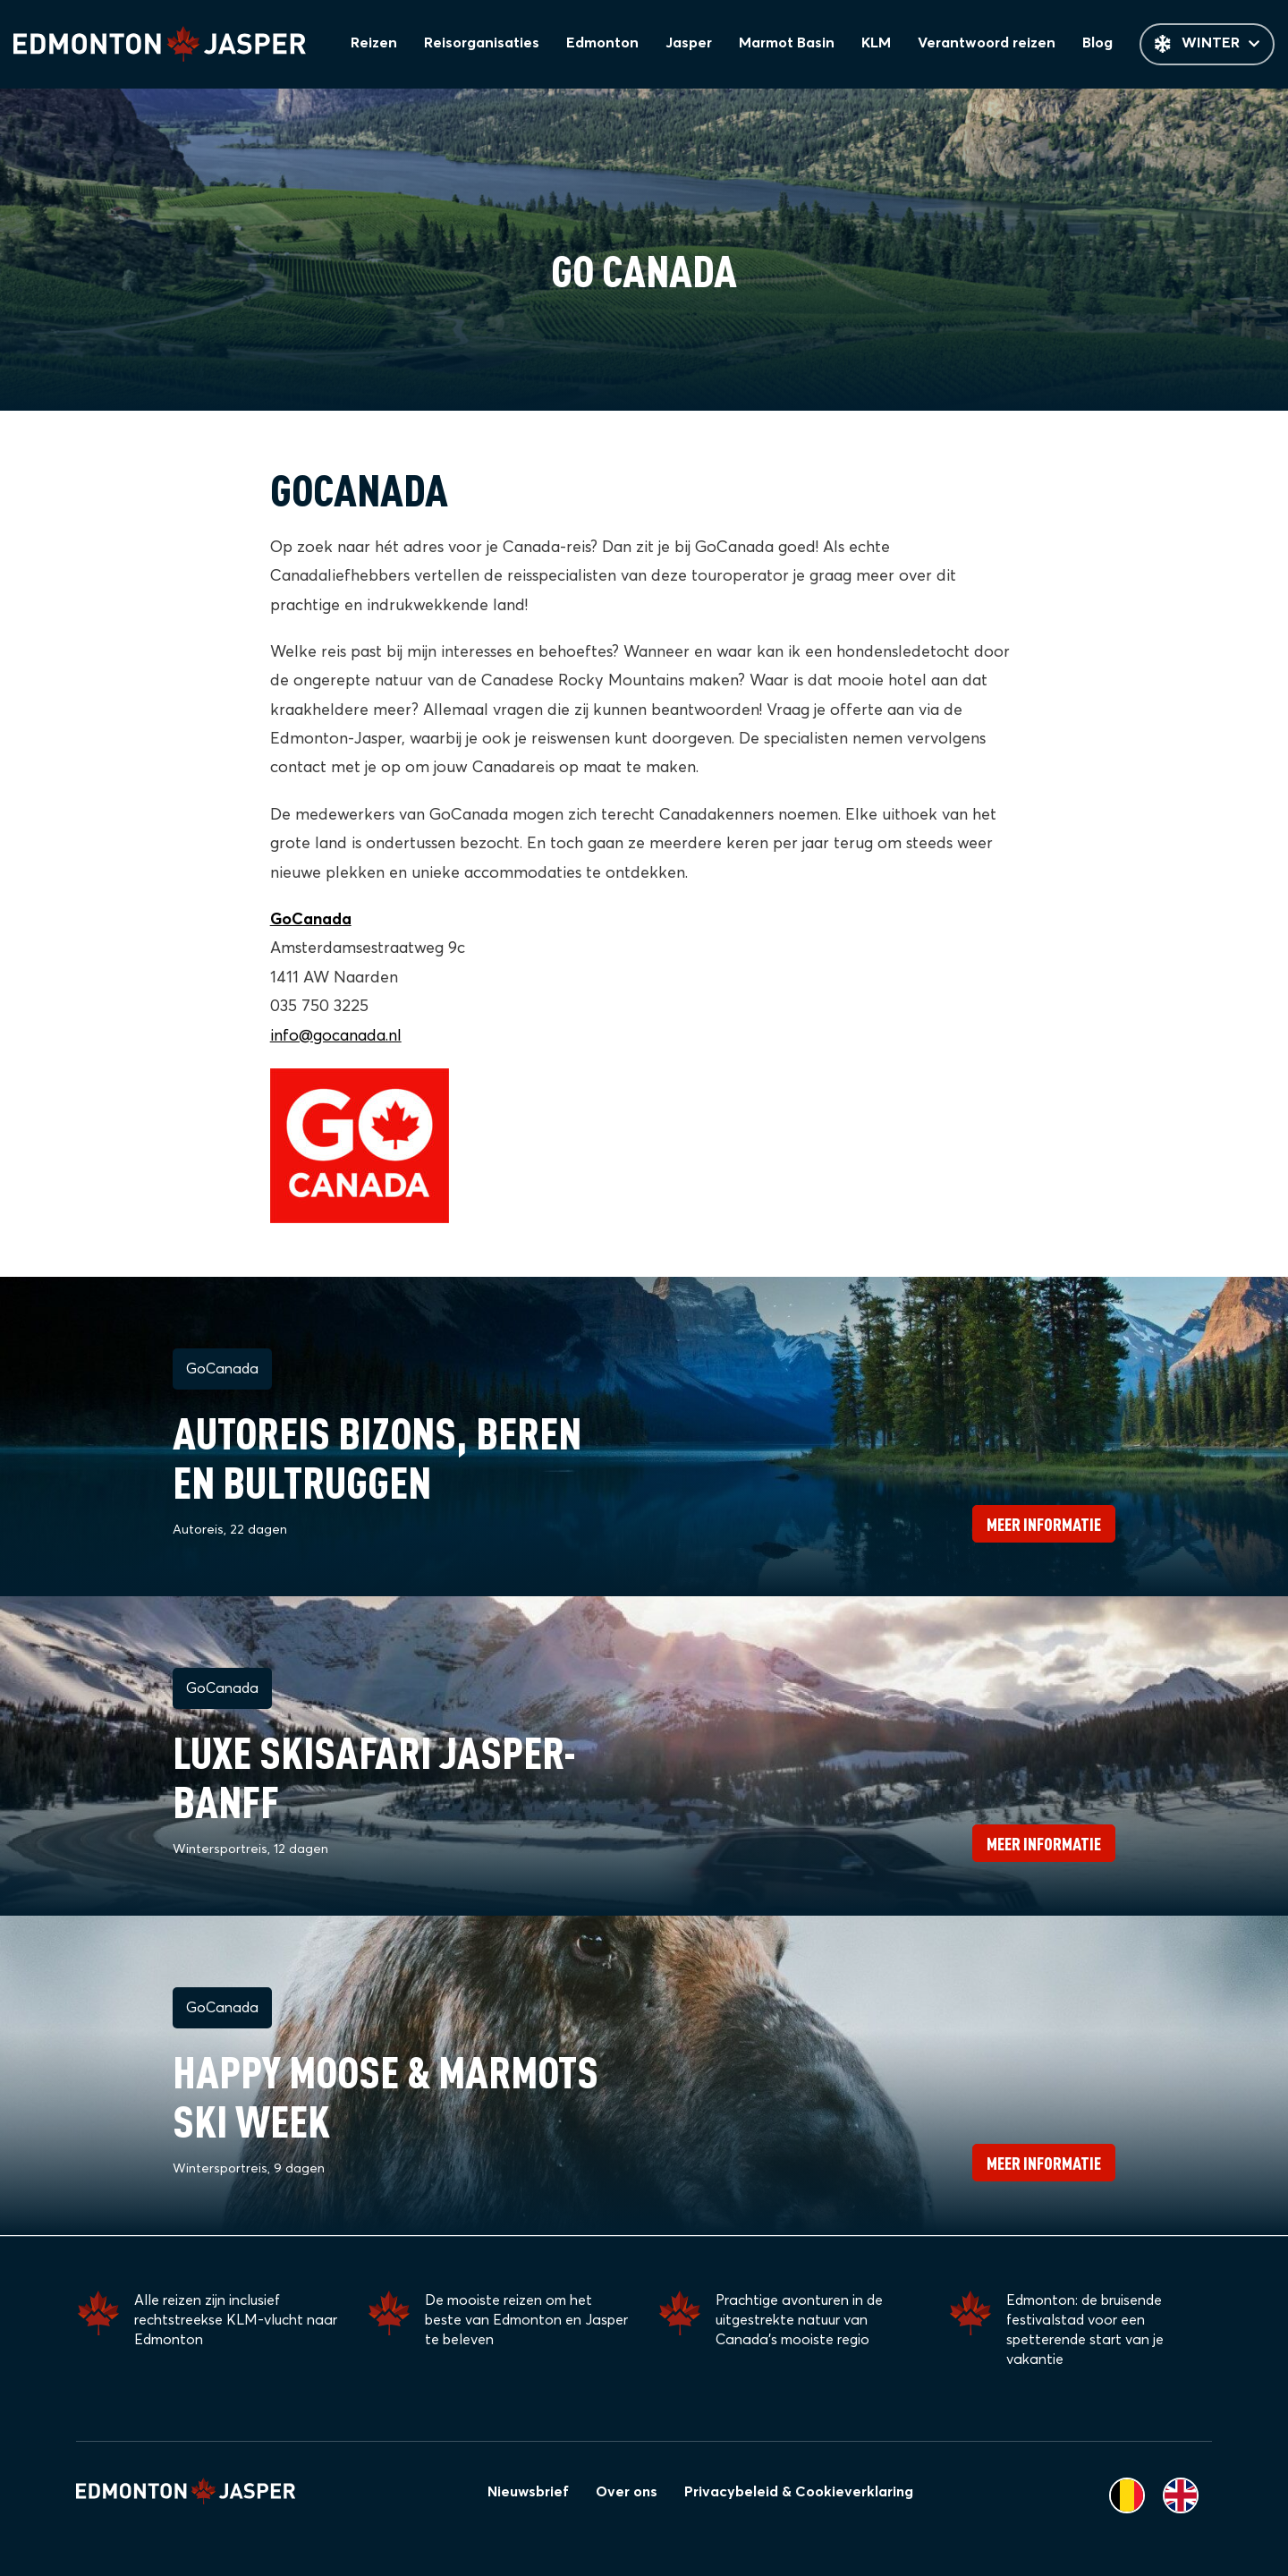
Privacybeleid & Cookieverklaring (798, 2492)
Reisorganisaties (493, 45)
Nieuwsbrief (528, 2492)
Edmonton (612, 45)
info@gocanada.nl (336, 1037)
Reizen (386, 45)
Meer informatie (1044, 1524)
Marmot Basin (794, 45)
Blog (1100, 45)
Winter (1208, 45)
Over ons (626, 2492)
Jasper (697, 45)
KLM (882, 45)
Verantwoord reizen (990, 45)
